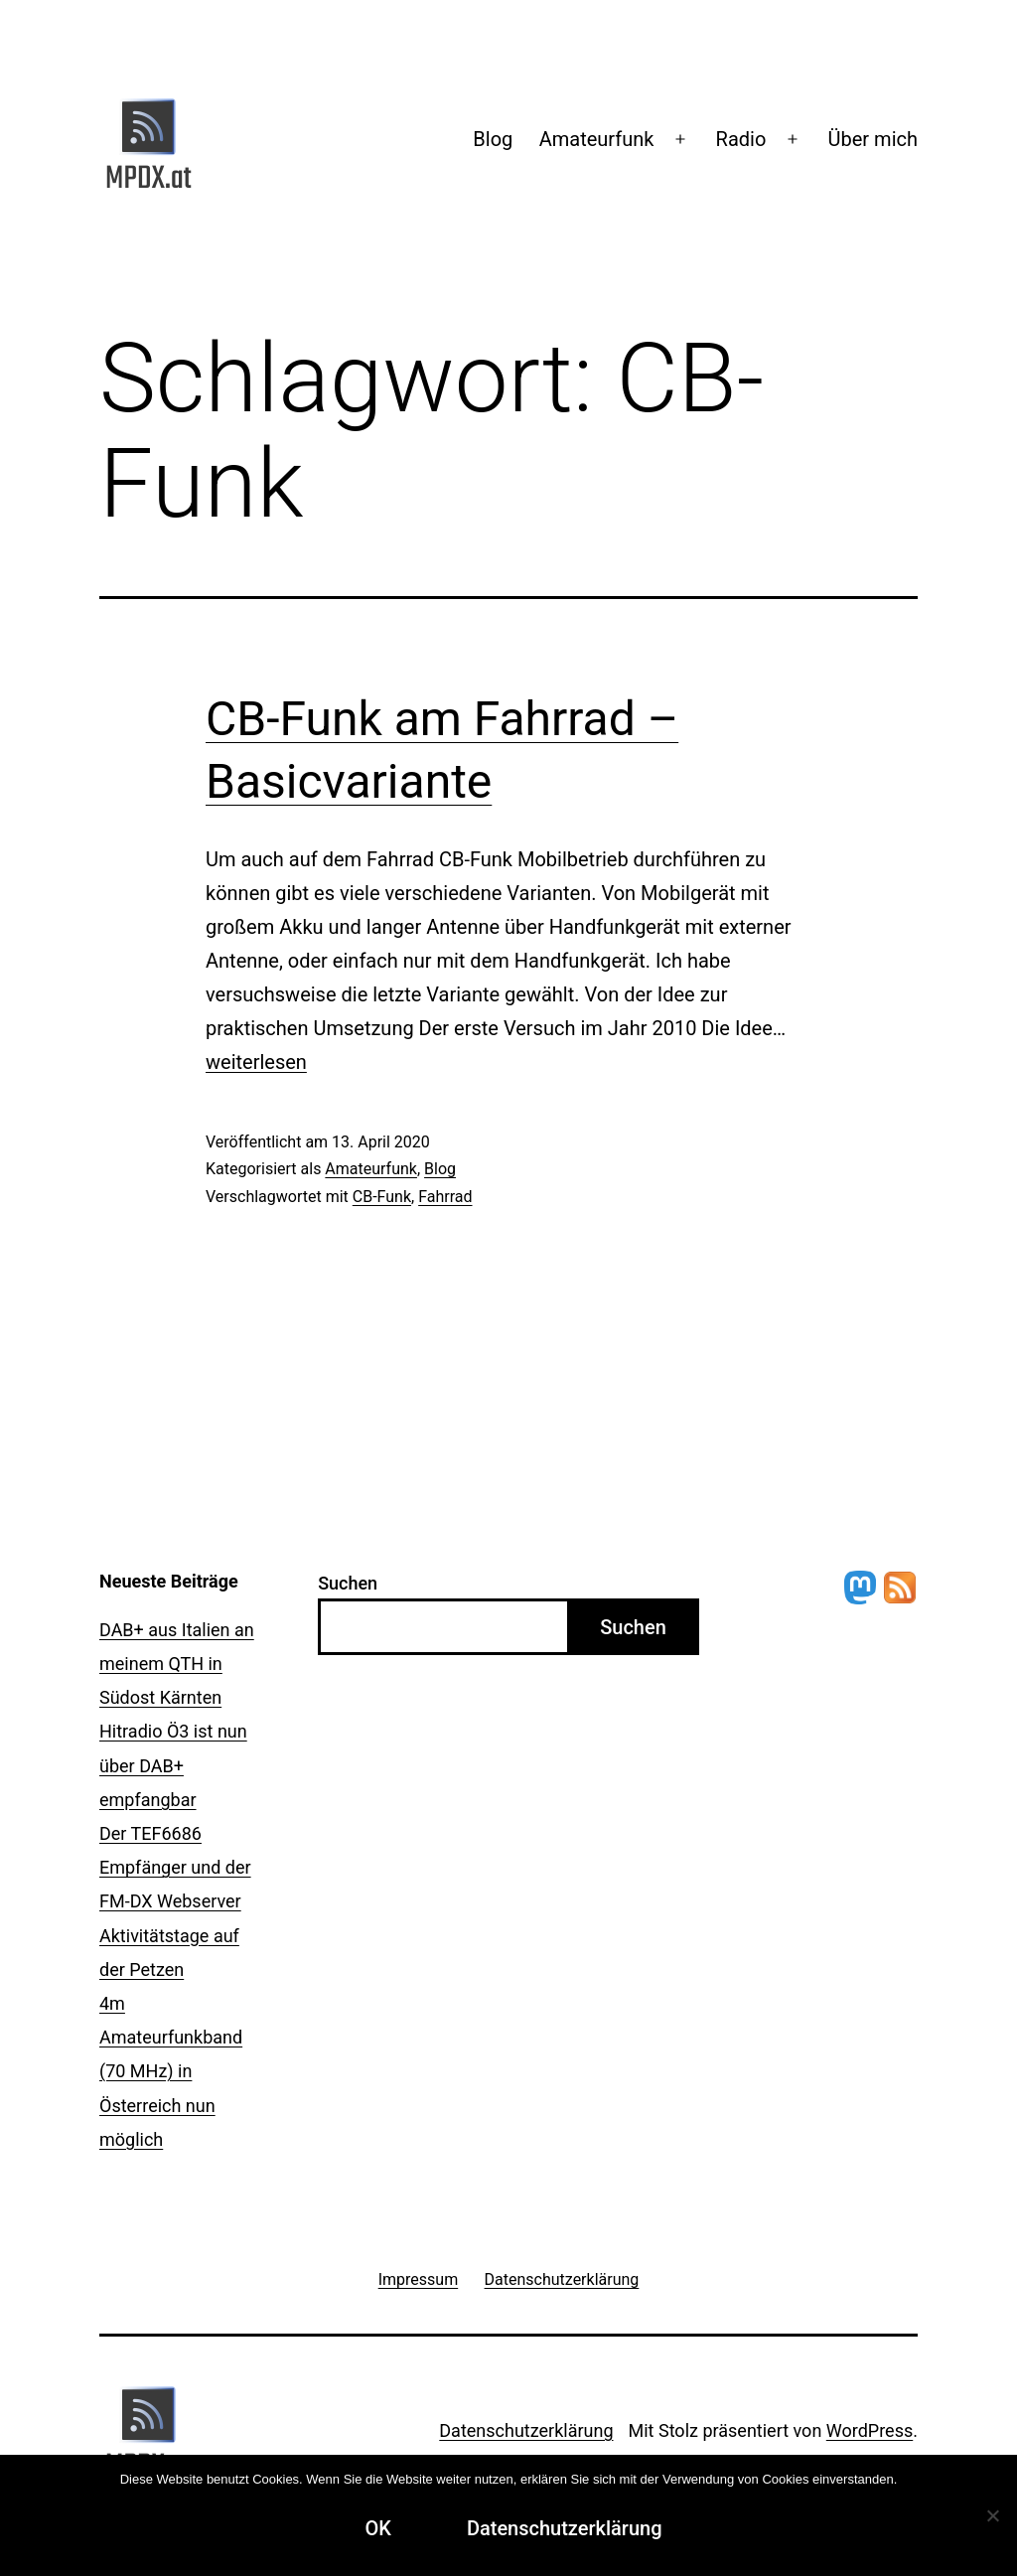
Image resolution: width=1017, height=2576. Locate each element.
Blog (492, 139)
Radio (741, 139)
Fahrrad (445, 1196)
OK (377, 2528)
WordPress (869, 2430)
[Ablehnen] (992, 2515)
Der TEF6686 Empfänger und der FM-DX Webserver (175, 1867)
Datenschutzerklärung (526, 2430)
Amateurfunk (596, 139)
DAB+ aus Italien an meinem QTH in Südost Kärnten (176, 1663)
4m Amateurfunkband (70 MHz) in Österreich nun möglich (170, 2071)
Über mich (873, 139)
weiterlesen (256, 1062)
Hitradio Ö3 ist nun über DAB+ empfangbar (173, 1765)
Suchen (347, 1583)
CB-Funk (382, 1196)
